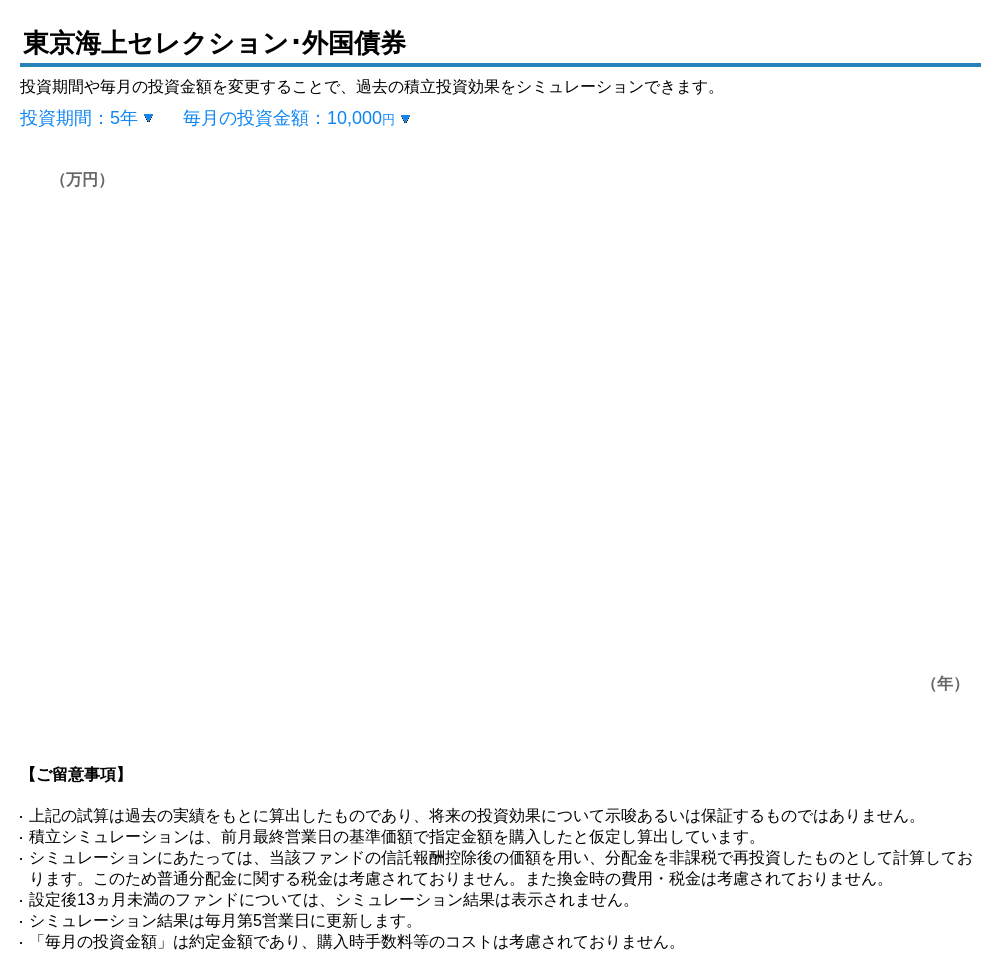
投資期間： (79, 118)
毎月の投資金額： (289, 118)
